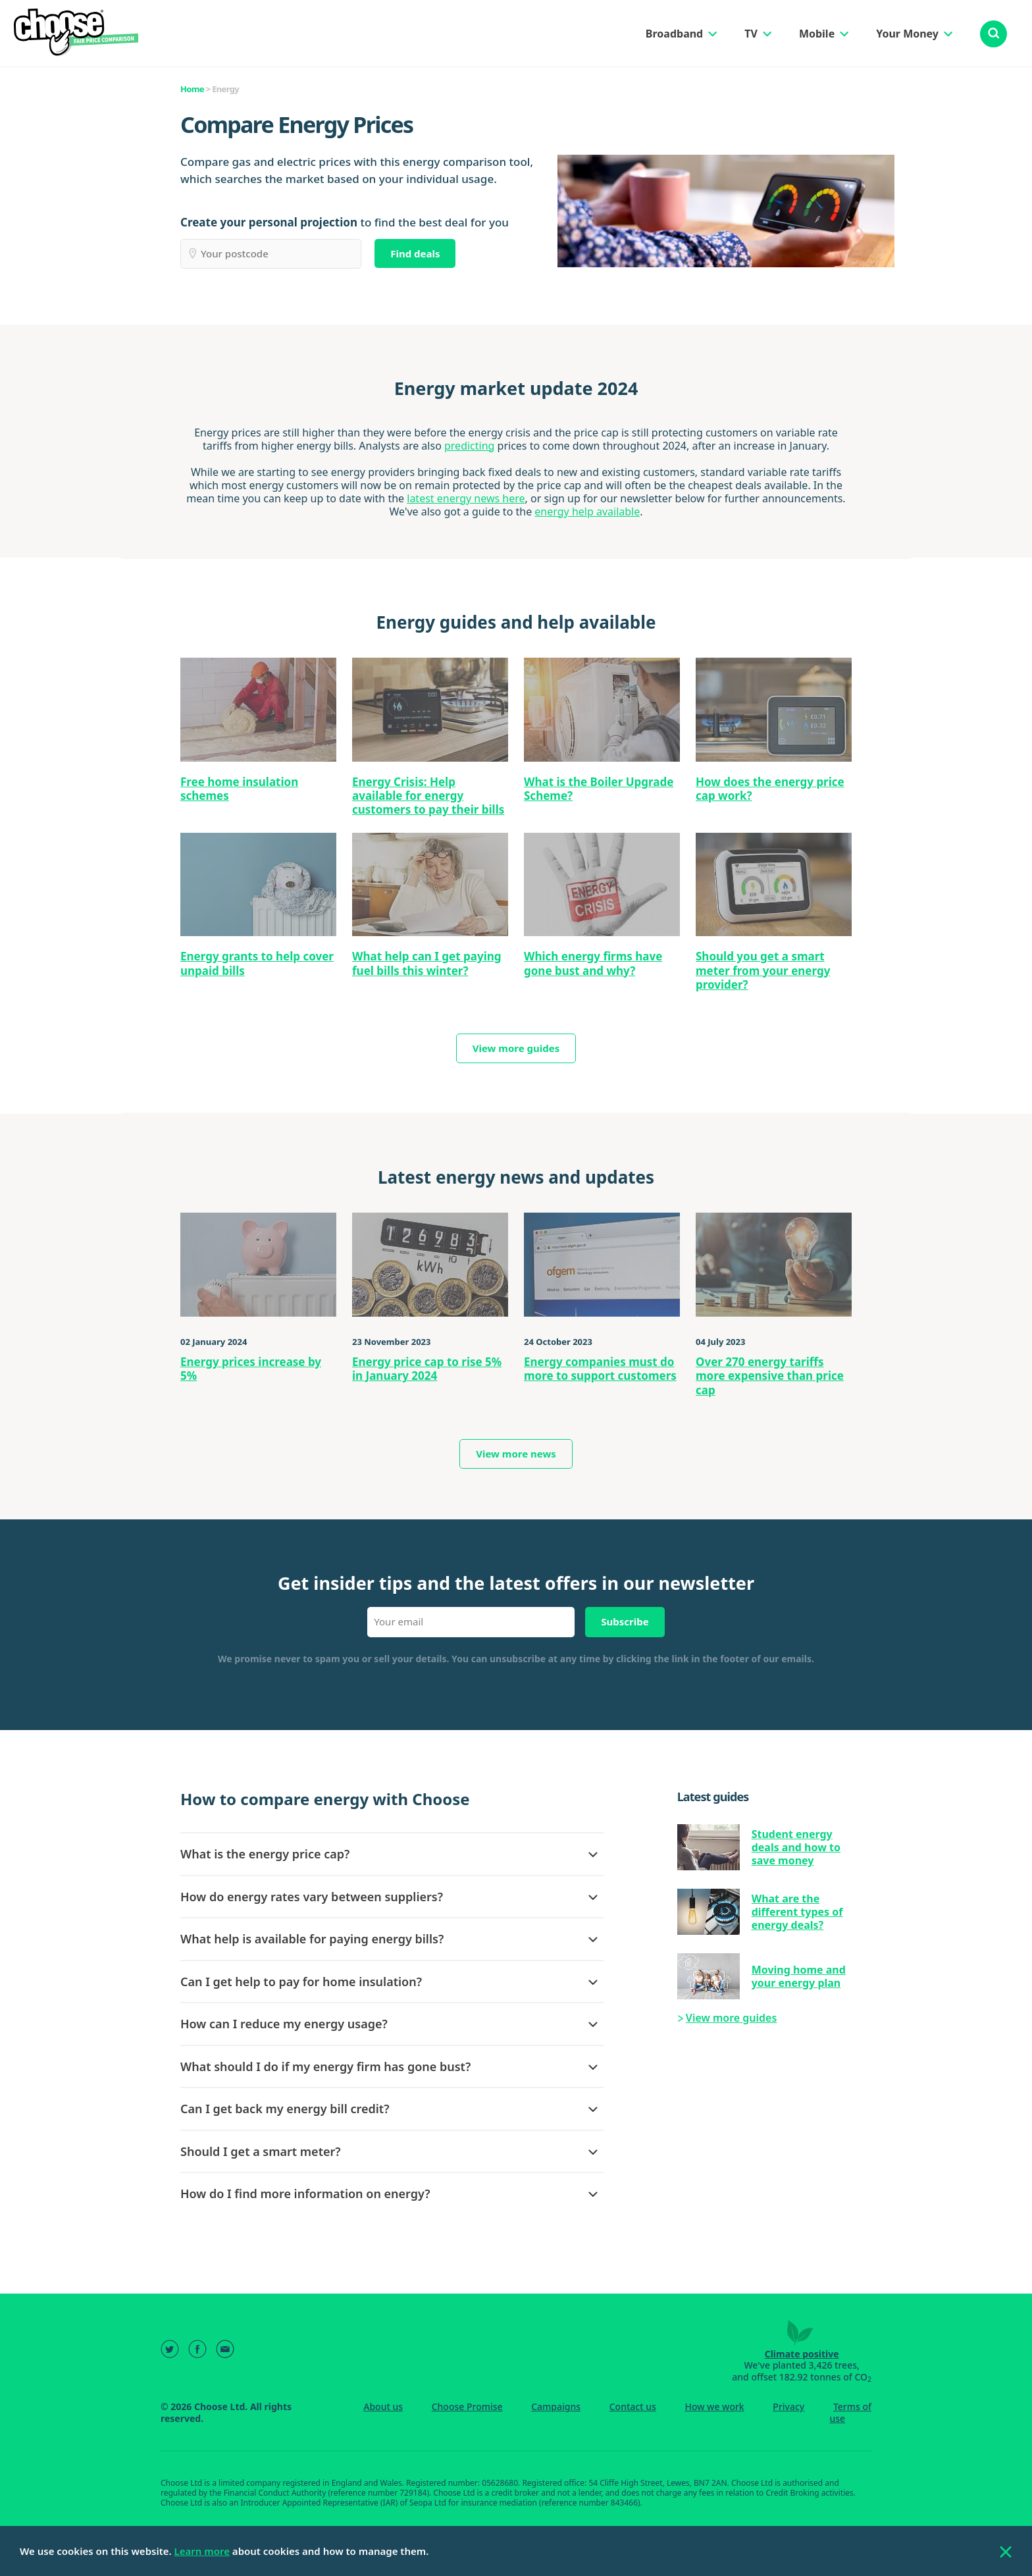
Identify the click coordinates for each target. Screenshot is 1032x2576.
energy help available (587, 511)
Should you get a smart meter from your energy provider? (763, 970)
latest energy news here (466, 498)
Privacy (788, 2406)
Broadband (674, 33)
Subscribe (624, 1621)
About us (383, 2406)
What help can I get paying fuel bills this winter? (427, 963)
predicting (469, 445)
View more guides (516, 1048)
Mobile (817, 33)
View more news (516, 1453)
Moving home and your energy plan (799, 1976)
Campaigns (555, 2406)
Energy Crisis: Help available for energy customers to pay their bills (428, 796)
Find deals (415, 253)
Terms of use (850, 2412)
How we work (714, 2406)
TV (751, 33)
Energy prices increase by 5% (250, 1368)
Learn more (202, 2551)
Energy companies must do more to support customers (600, 1368)
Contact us (632, 2406)
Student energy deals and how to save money (796, 1847)
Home (192, 89)
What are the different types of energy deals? (797, 1911)
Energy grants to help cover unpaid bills (257, 963)
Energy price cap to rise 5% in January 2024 (427, 1368)
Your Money (907, 33)
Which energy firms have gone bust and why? (593, 963)
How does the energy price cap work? (770, 788)
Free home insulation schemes (239, 788)
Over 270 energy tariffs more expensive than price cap (770, 1376)
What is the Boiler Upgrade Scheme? (598, 788)
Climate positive (802, 2354)
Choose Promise (467, 2406)
